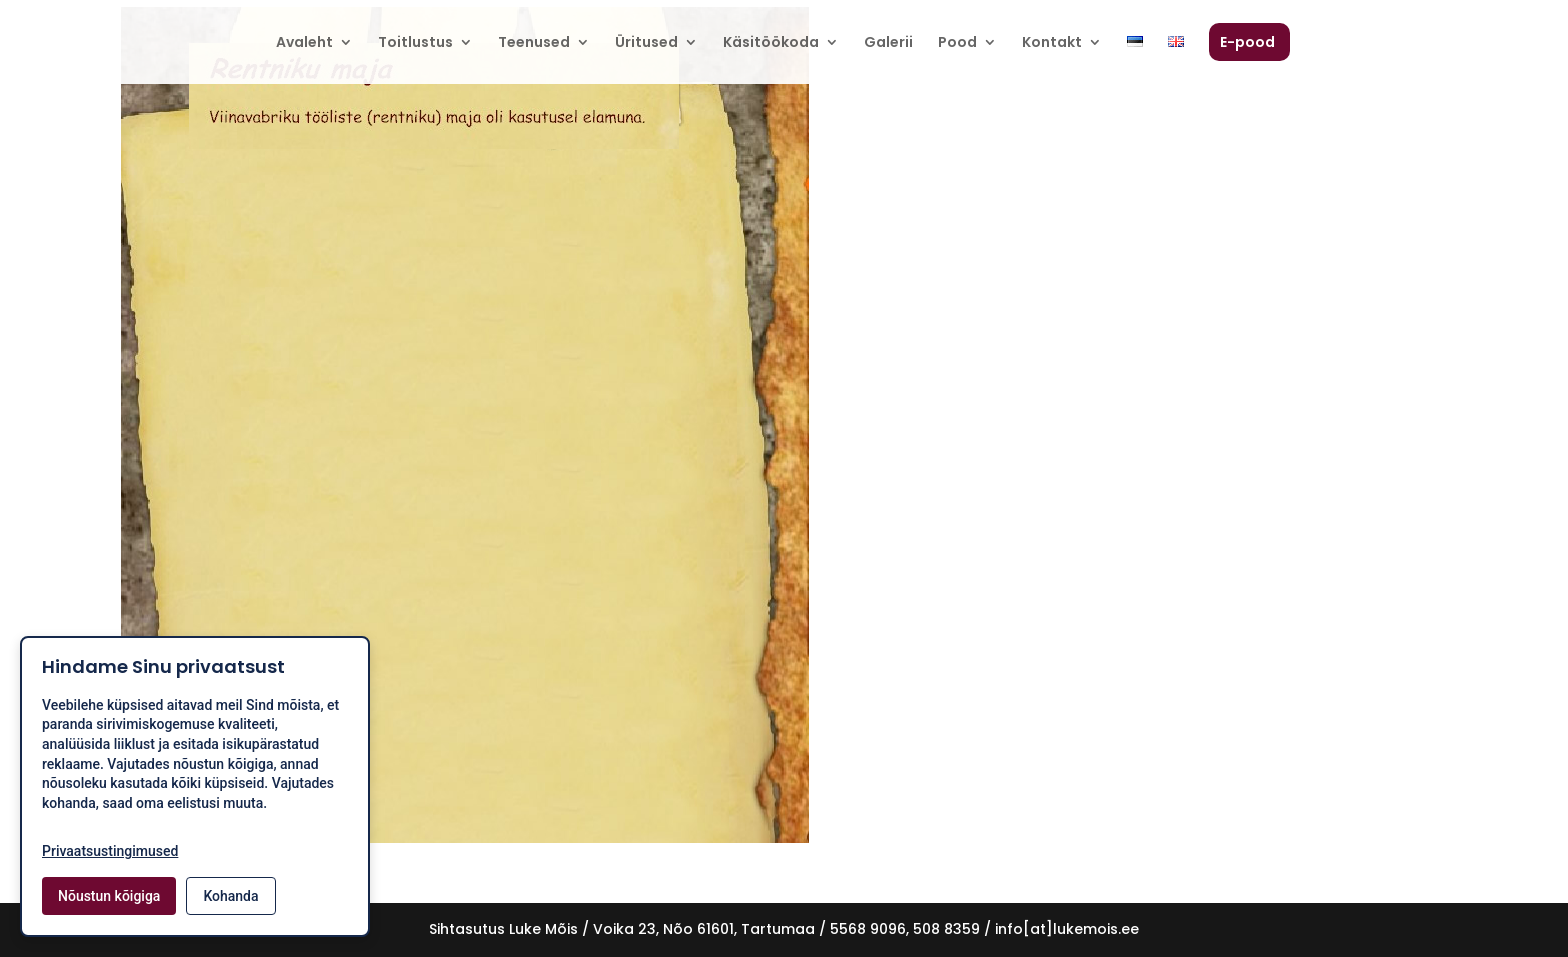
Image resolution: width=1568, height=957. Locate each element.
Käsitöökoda (771, 43)
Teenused (534, 43)
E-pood (1247, 43)
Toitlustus (415, 43)
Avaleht (304, 43)
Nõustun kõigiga (109, 896)
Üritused (646, 43)
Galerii (888, 43)
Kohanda (230, 896)
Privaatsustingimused (110, 851)
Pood (957, 43)
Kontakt (1052, 43)
